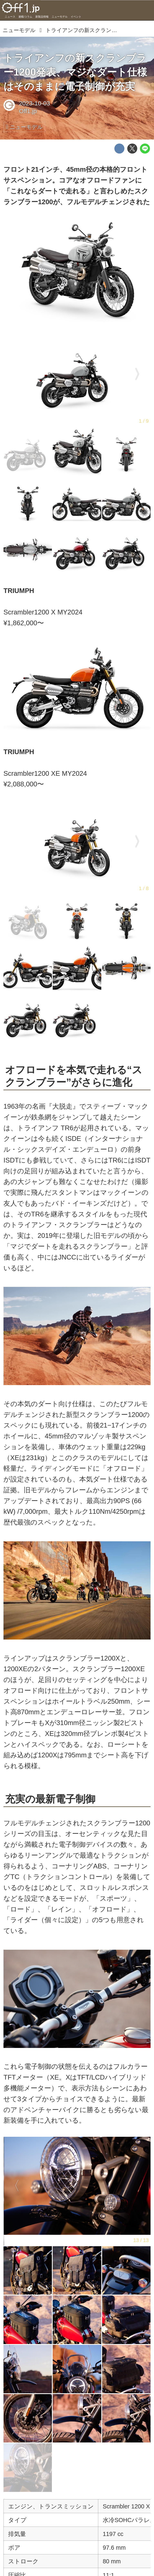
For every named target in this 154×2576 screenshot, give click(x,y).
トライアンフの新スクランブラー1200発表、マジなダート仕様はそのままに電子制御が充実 (75, 72)
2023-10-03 (34, 103)
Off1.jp (28, 111)
